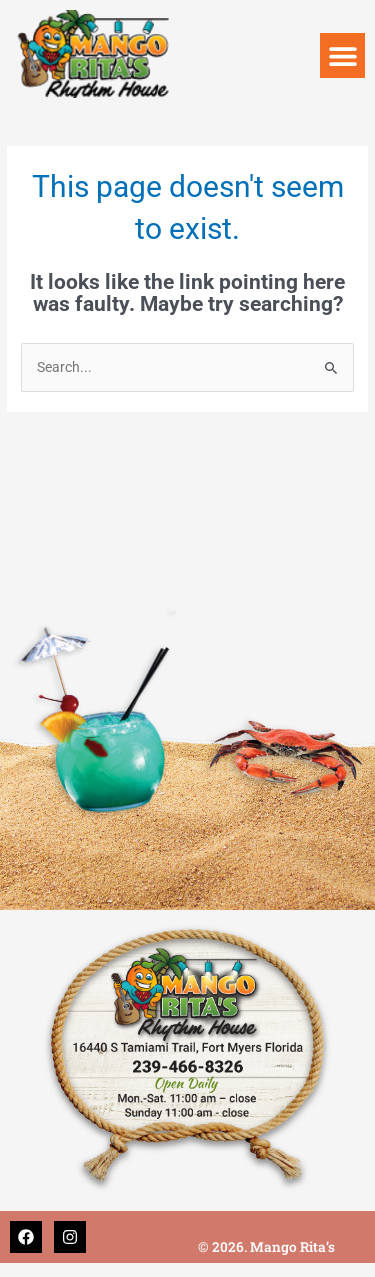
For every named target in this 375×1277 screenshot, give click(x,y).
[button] (342, 55)
